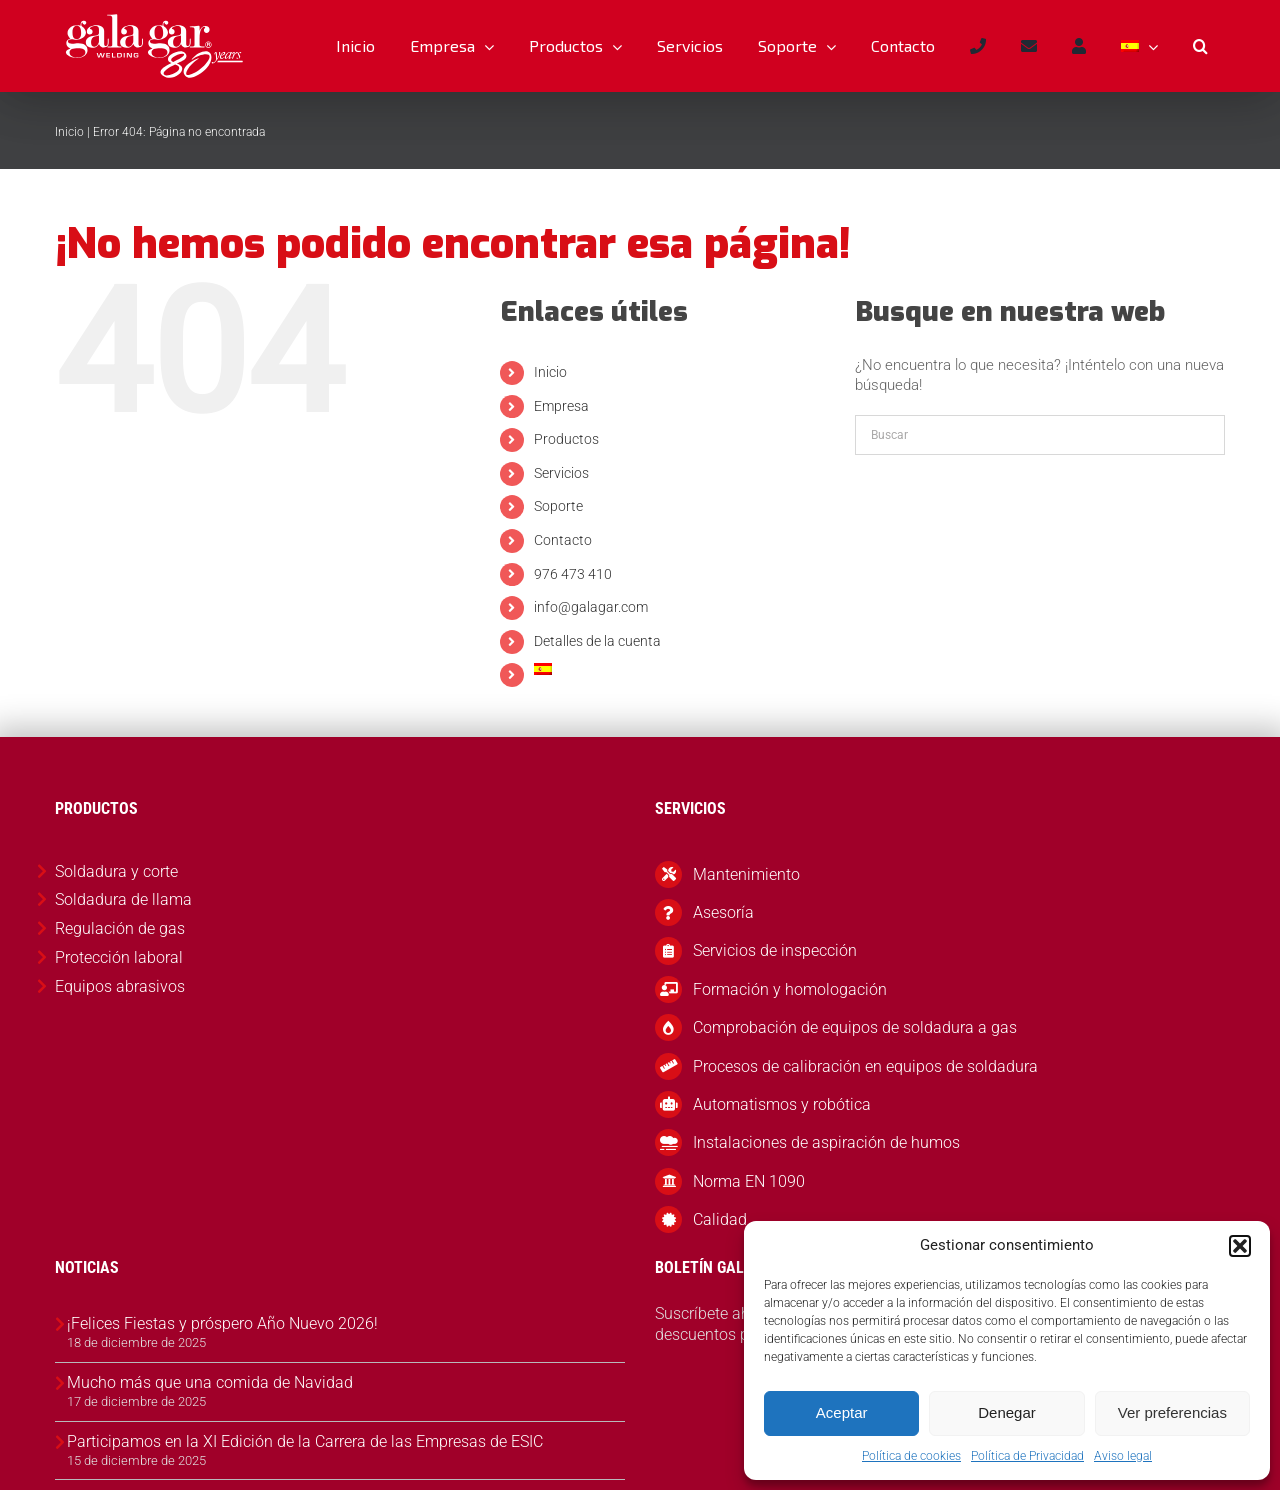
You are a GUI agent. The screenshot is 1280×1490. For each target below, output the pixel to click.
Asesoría (723, 912)
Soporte (558, 506)
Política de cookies (911, 1456)
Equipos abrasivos (120, 986)
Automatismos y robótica (782, 1104)
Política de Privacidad (1027, 1456)
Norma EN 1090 (749, 1181)
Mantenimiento (746, 874)
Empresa (561, 406)
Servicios (561, 473)
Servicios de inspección (775, 950)
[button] (1240, 1246)
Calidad (720, 1219)
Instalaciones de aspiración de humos (826, 1142)
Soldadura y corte (116, 871)
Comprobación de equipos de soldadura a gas (855, 1027)
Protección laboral (119, 957)
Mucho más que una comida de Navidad (210, 1382)
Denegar (1007, 1412)
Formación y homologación (790, 989)
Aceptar (842, 1412)
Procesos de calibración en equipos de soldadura (865, 1066)
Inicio (69, 132)
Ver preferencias (1172, 1412)
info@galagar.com (591, 607)
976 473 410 (573, 574)
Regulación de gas (120, 928)
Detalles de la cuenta (597, 641)
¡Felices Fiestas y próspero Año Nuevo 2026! (222, 1323)
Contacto (563, 540)
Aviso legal (1123, 1456)
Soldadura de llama (123, 899)
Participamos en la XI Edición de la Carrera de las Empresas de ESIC (305, 1441)
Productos (566, 439)
